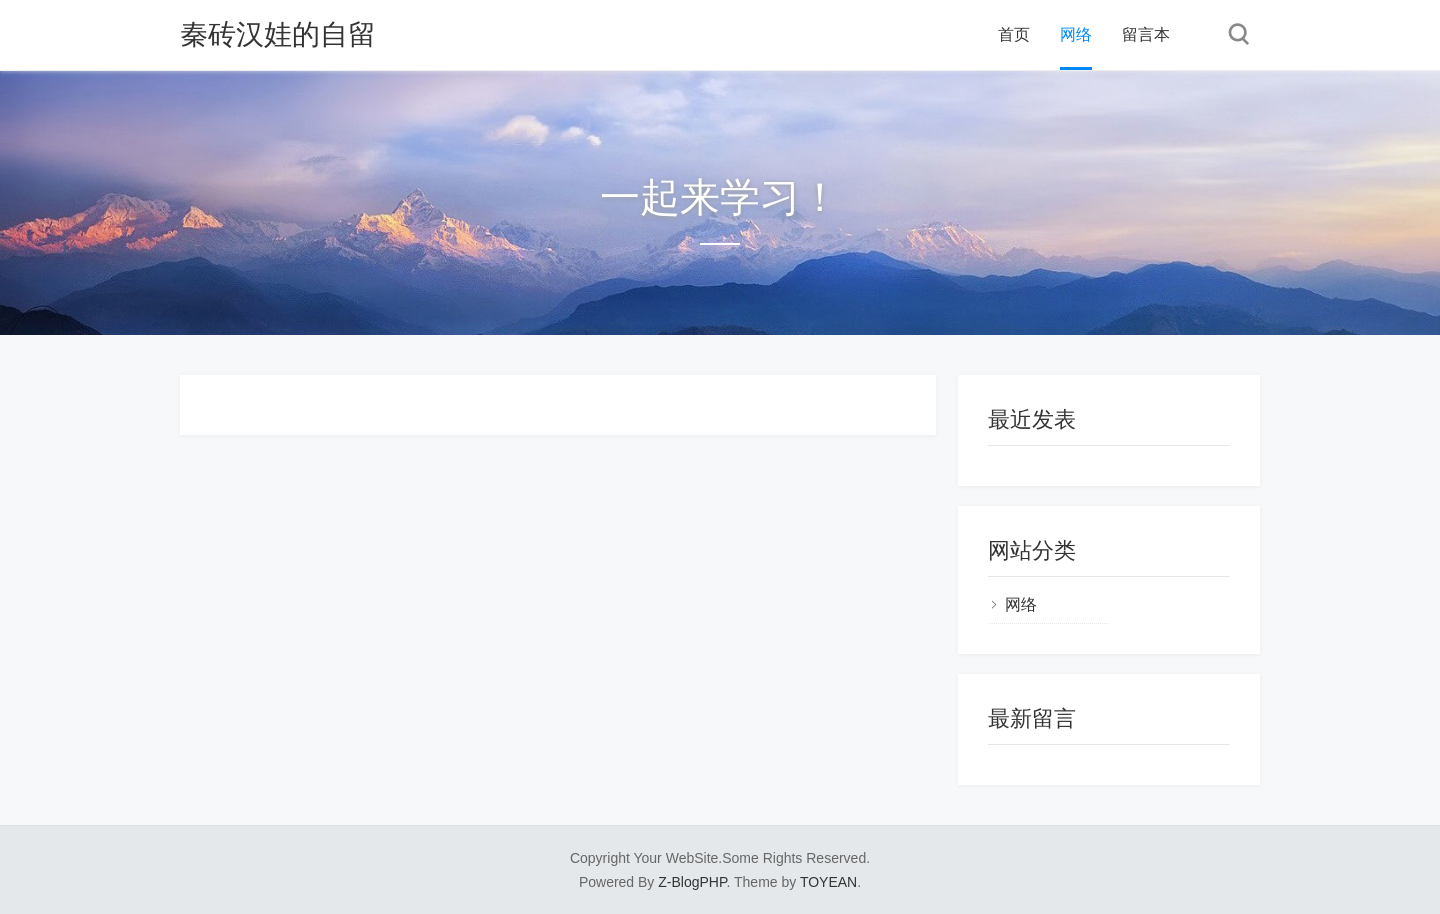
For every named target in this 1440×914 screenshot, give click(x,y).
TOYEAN (828, 882)
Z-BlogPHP (692, 882)
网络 (1076, 34)
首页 (1014, 34)
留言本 (1146, 34)
